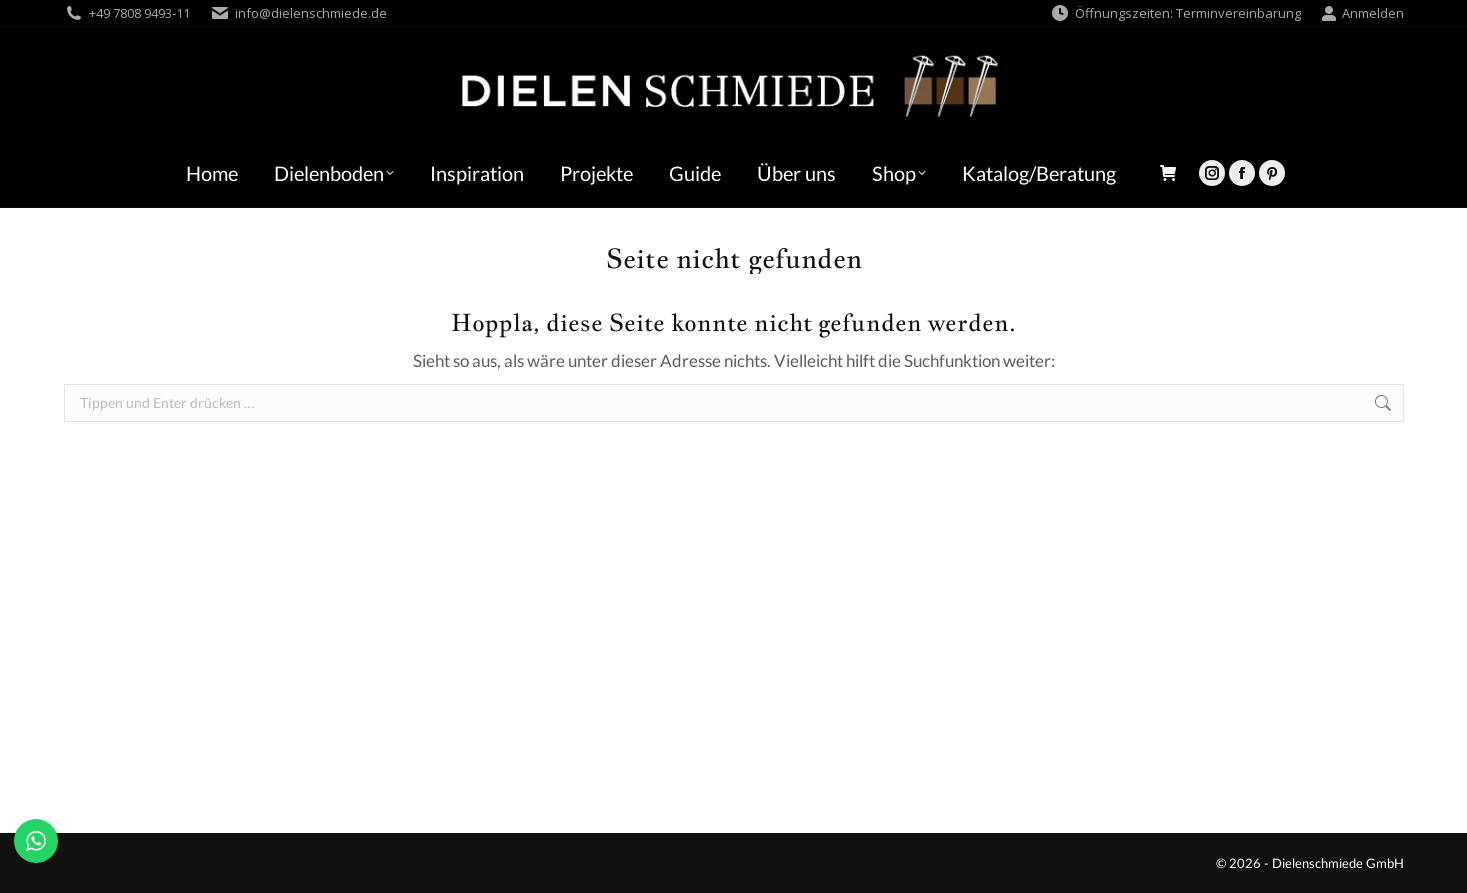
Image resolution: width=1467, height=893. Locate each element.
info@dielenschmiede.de (311, 13)
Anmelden (1362, 13)
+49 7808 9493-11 (139, 13)
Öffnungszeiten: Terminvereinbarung (1175, 13)
